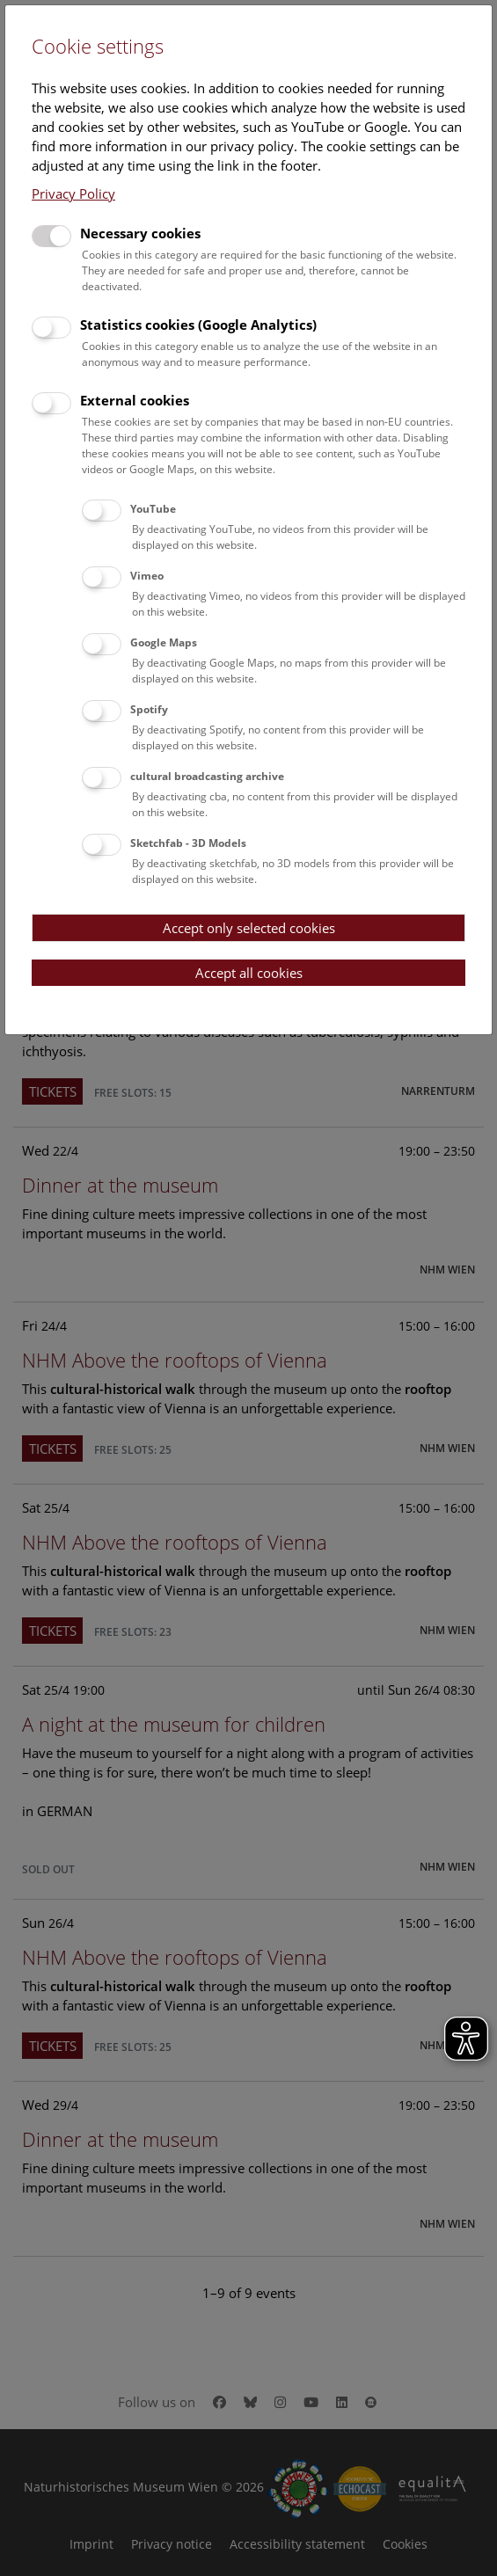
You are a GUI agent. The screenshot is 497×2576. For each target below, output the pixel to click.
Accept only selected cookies (249, 928)
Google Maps (163, 642)
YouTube (153, 508)
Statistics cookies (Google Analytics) (198, 324)
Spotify (149, 709)
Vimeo (147, 575)
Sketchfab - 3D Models (188, 843)
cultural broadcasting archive (207, 776)
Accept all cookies (249, 973)
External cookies (134, 400)
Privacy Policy (73, 193)
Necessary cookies (140, 233)
